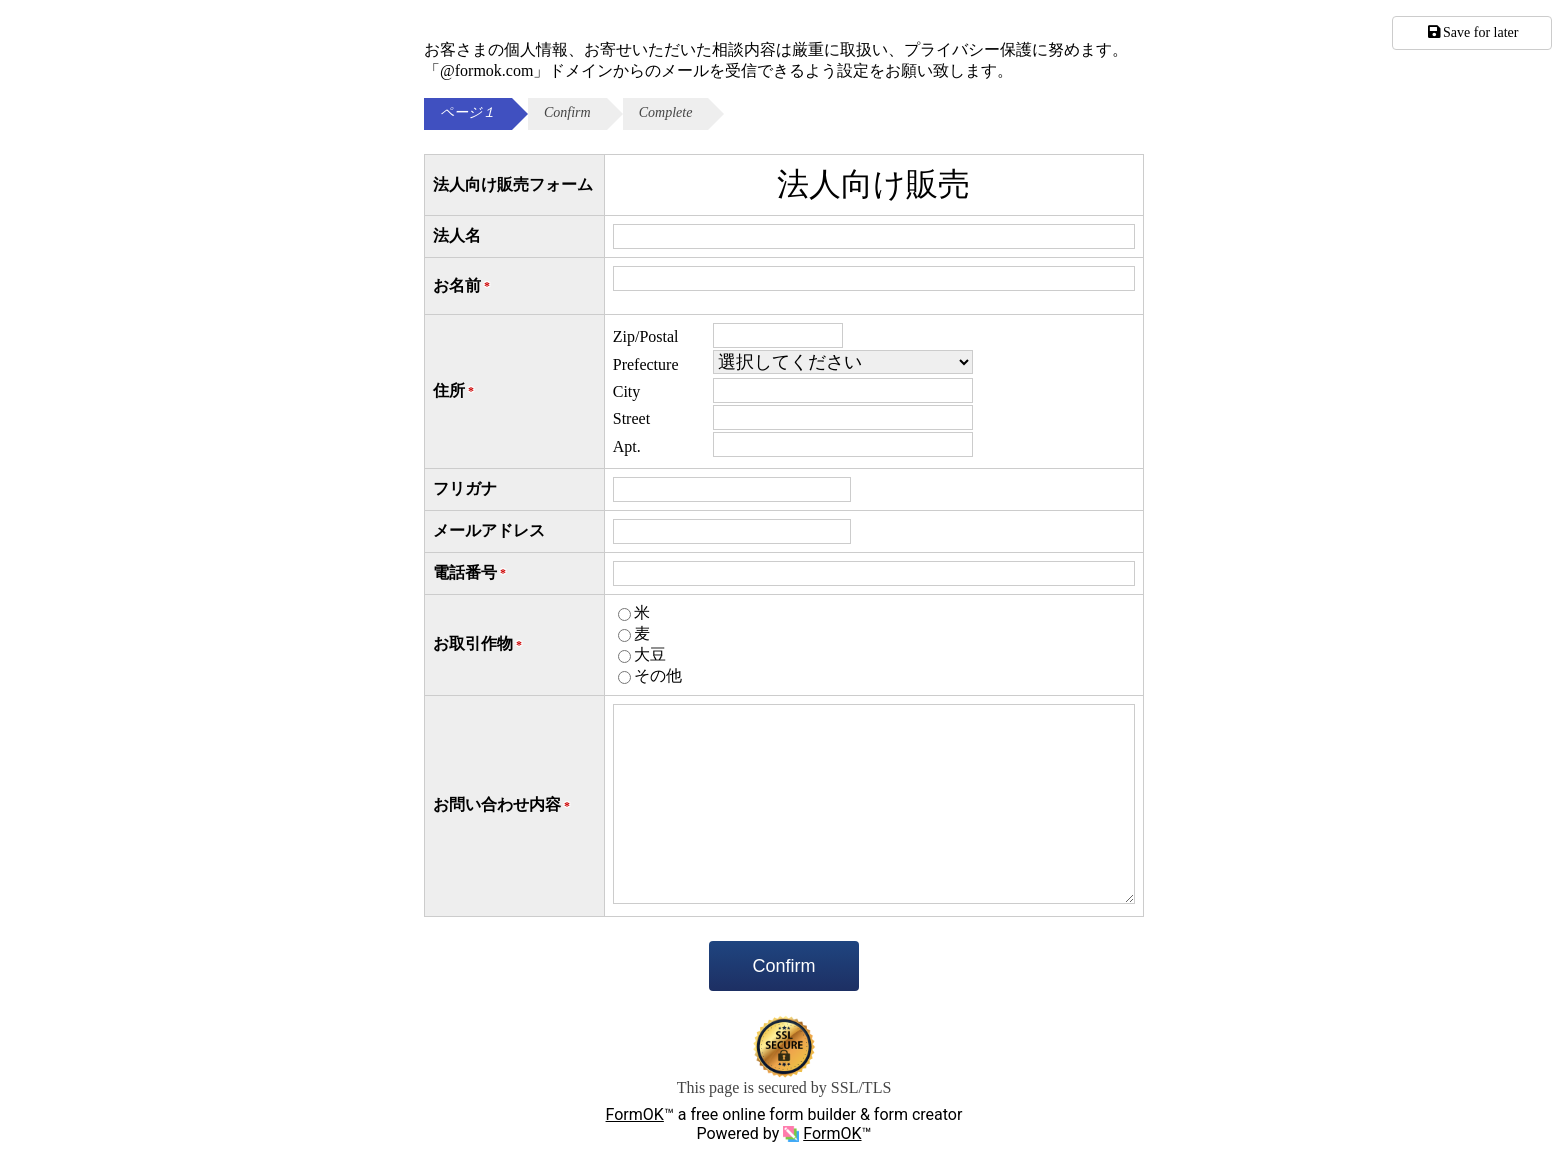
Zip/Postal (646, 336)
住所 (455, 391)
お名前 (463, 286)
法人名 (457, 235)
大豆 (650, 654)
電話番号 (471, 573)
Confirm (783, 966)
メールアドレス (489, 530)
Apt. (627, 446)
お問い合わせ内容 (503, 805)
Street (631, 418)
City (627, 391)
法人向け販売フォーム (513, 184)
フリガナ (465, 488)
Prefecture (646, 364)
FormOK (635, 1114)
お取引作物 (479, 644)
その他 (658, 675)
